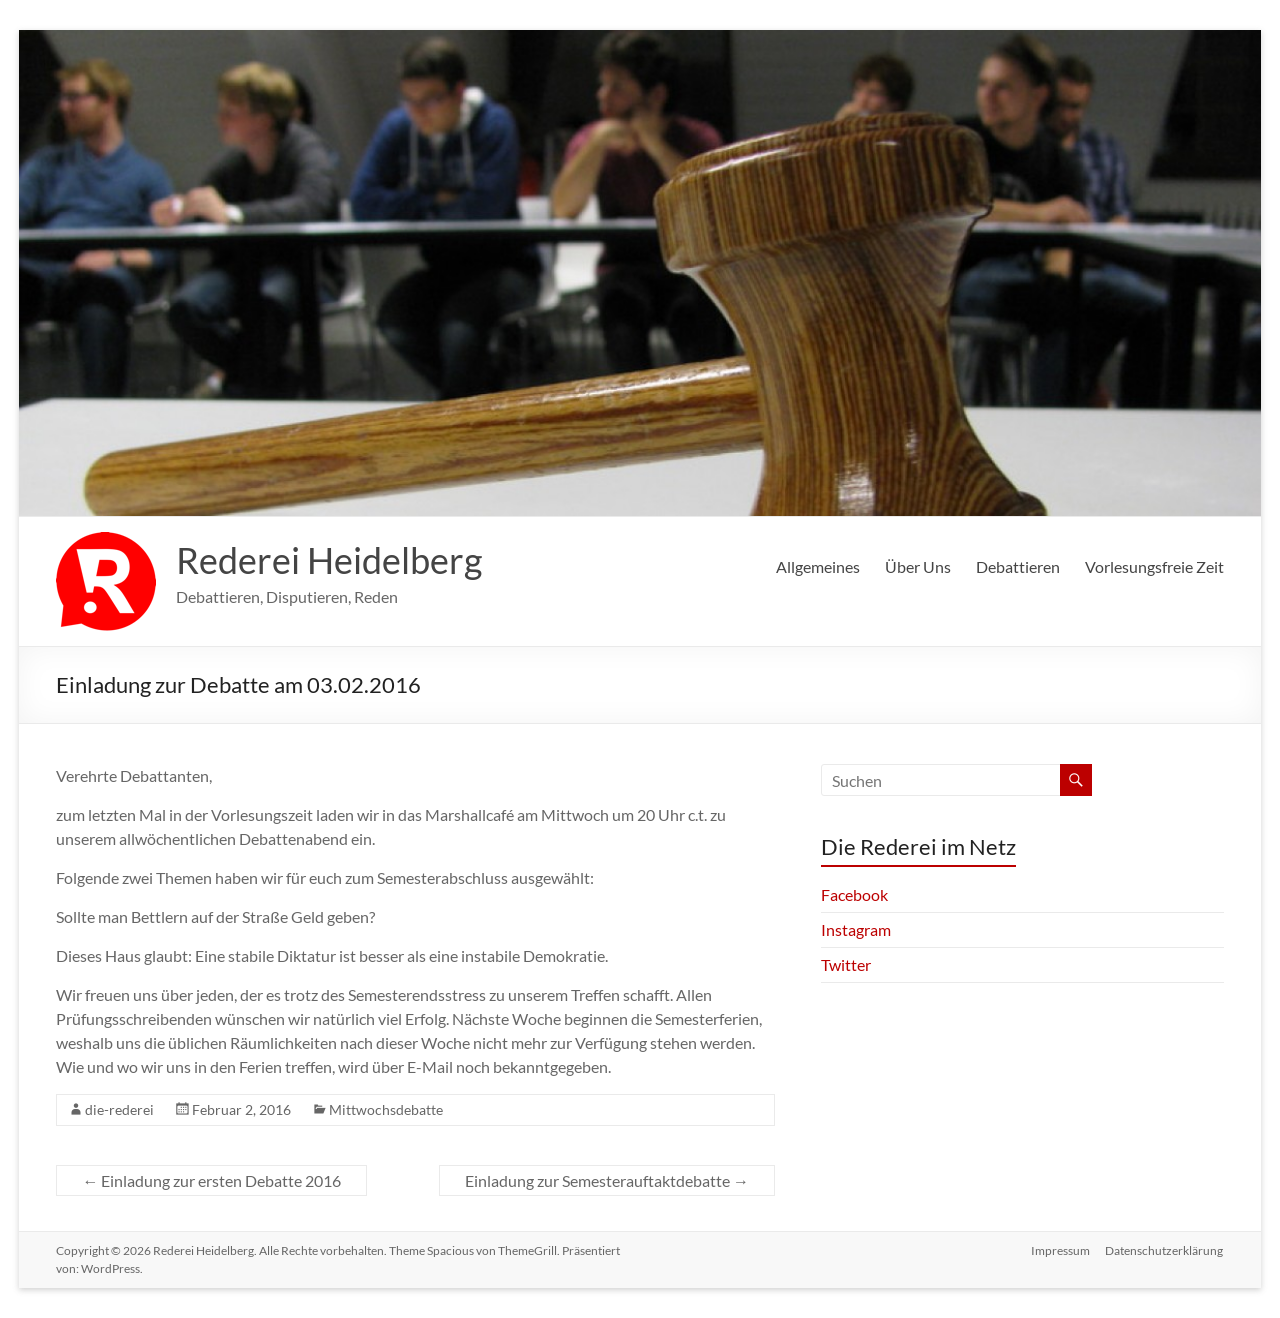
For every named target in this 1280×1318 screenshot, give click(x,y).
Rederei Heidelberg (329, 560)
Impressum (1060, 1250)
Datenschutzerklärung (1165, 1250)
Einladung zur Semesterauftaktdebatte (607, 1180)
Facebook (854, 894)
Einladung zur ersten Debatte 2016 (211, 1180)
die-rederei (119, 1109)
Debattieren (1018, 566)
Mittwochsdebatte (386, 1109)
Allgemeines (818, 566)
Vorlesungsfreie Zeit (1154, 566)
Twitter (846, 964)
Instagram (856, 929)
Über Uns (918, 566)
